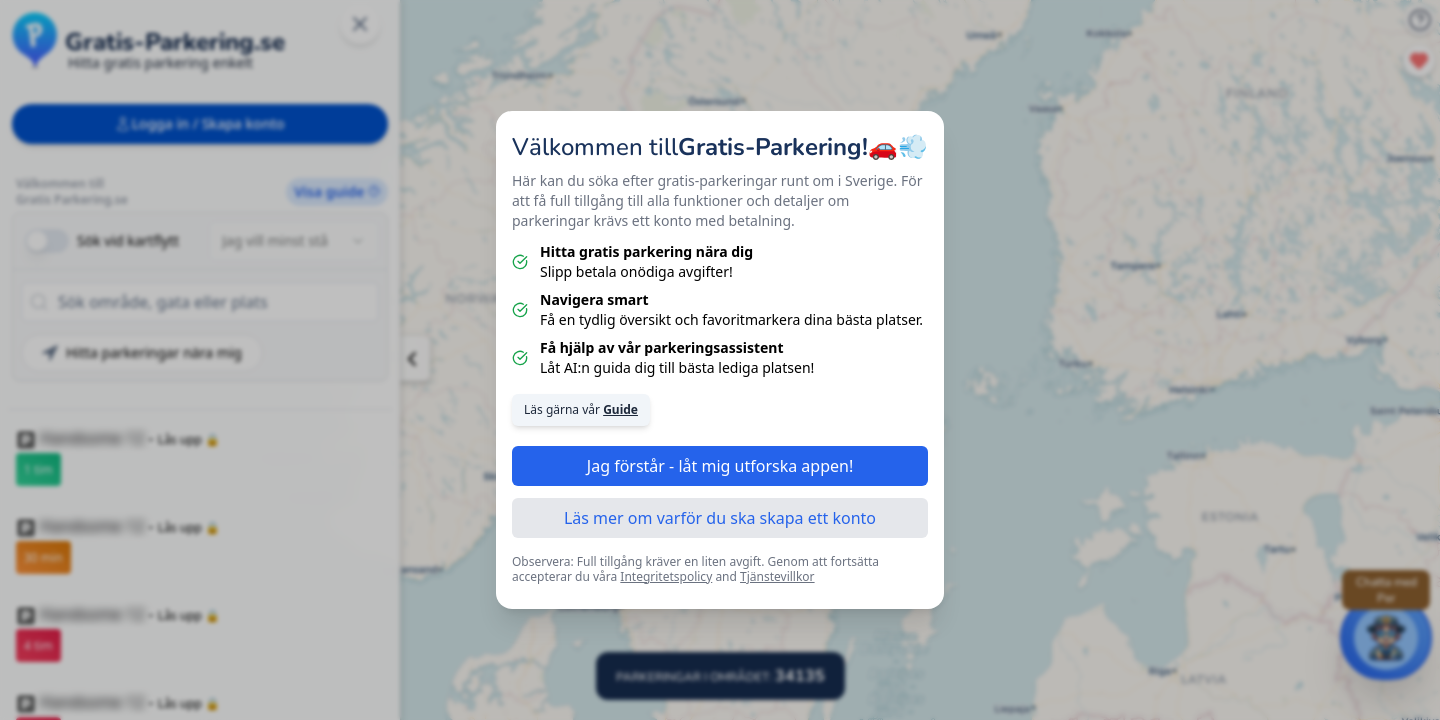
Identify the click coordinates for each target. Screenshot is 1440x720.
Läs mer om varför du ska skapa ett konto (720, 518)
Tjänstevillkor (777, 576)
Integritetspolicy (666, 576)
